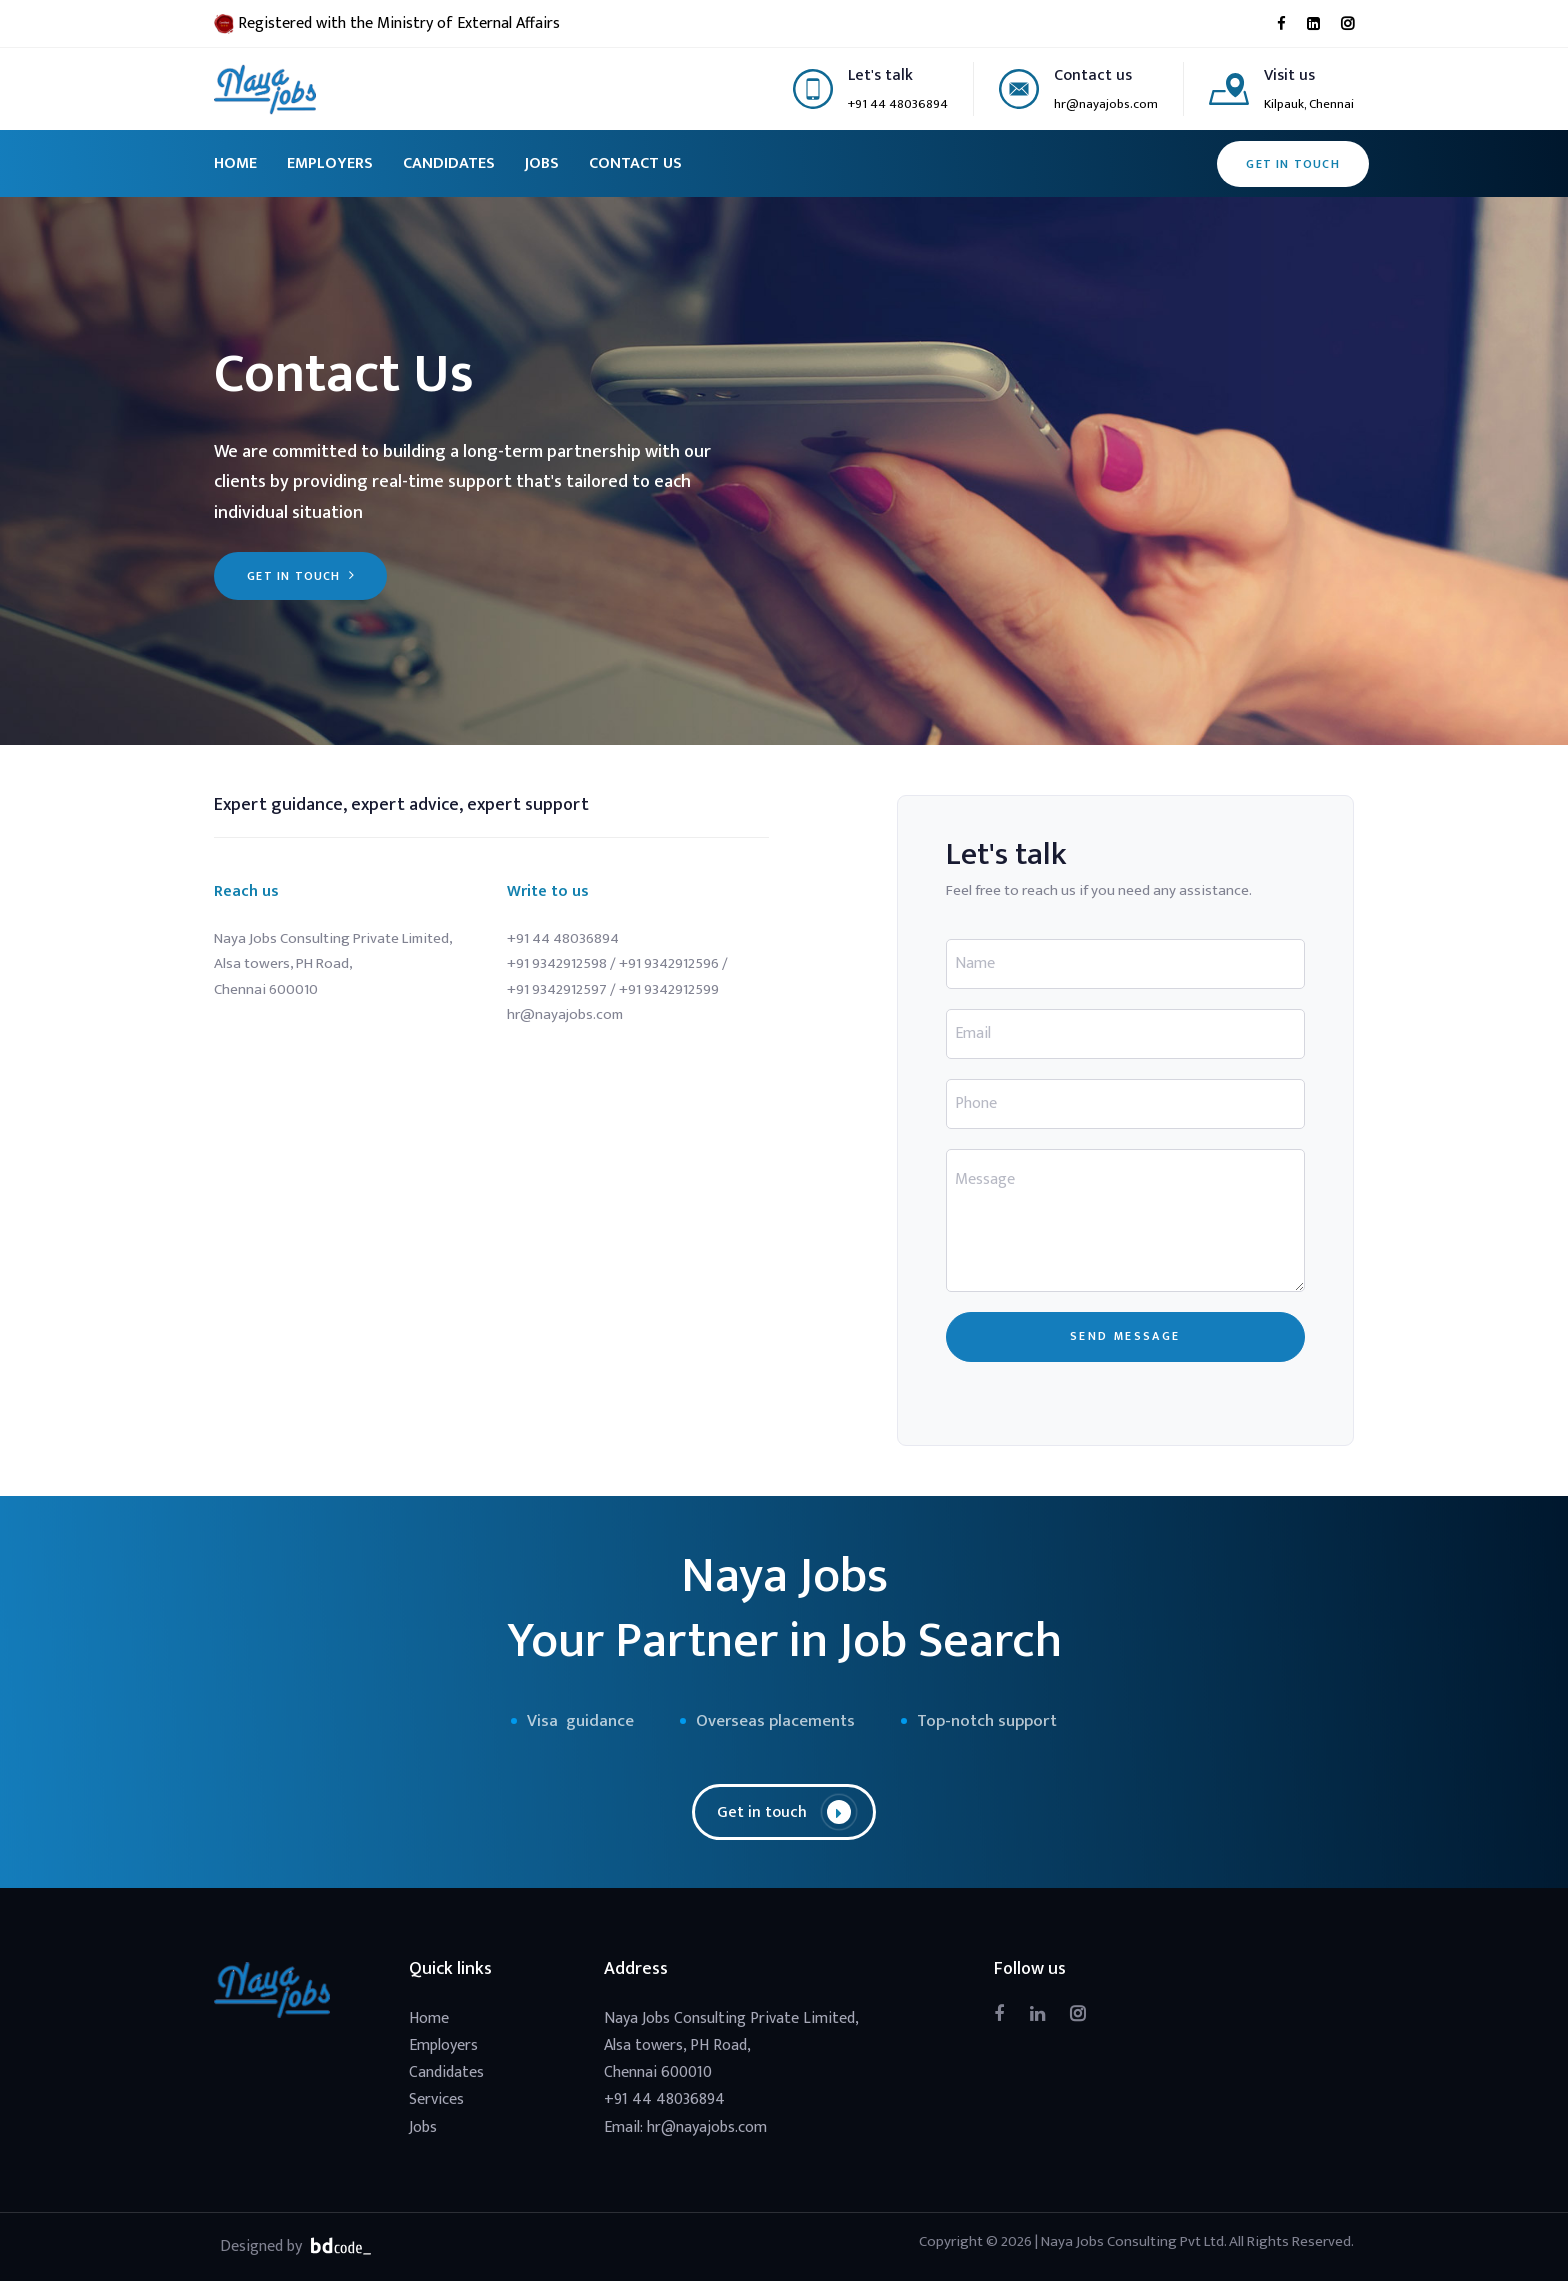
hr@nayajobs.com (1106, 104)
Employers (443, 2045)
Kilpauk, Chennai (1309, 104)
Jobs (423, 2127)
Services (436, 2099)
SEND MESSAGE (1125, 1336)
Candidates (446, 2072)
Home (429, 2018)
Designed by (298, 2246)
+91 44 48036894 (898, 104)
